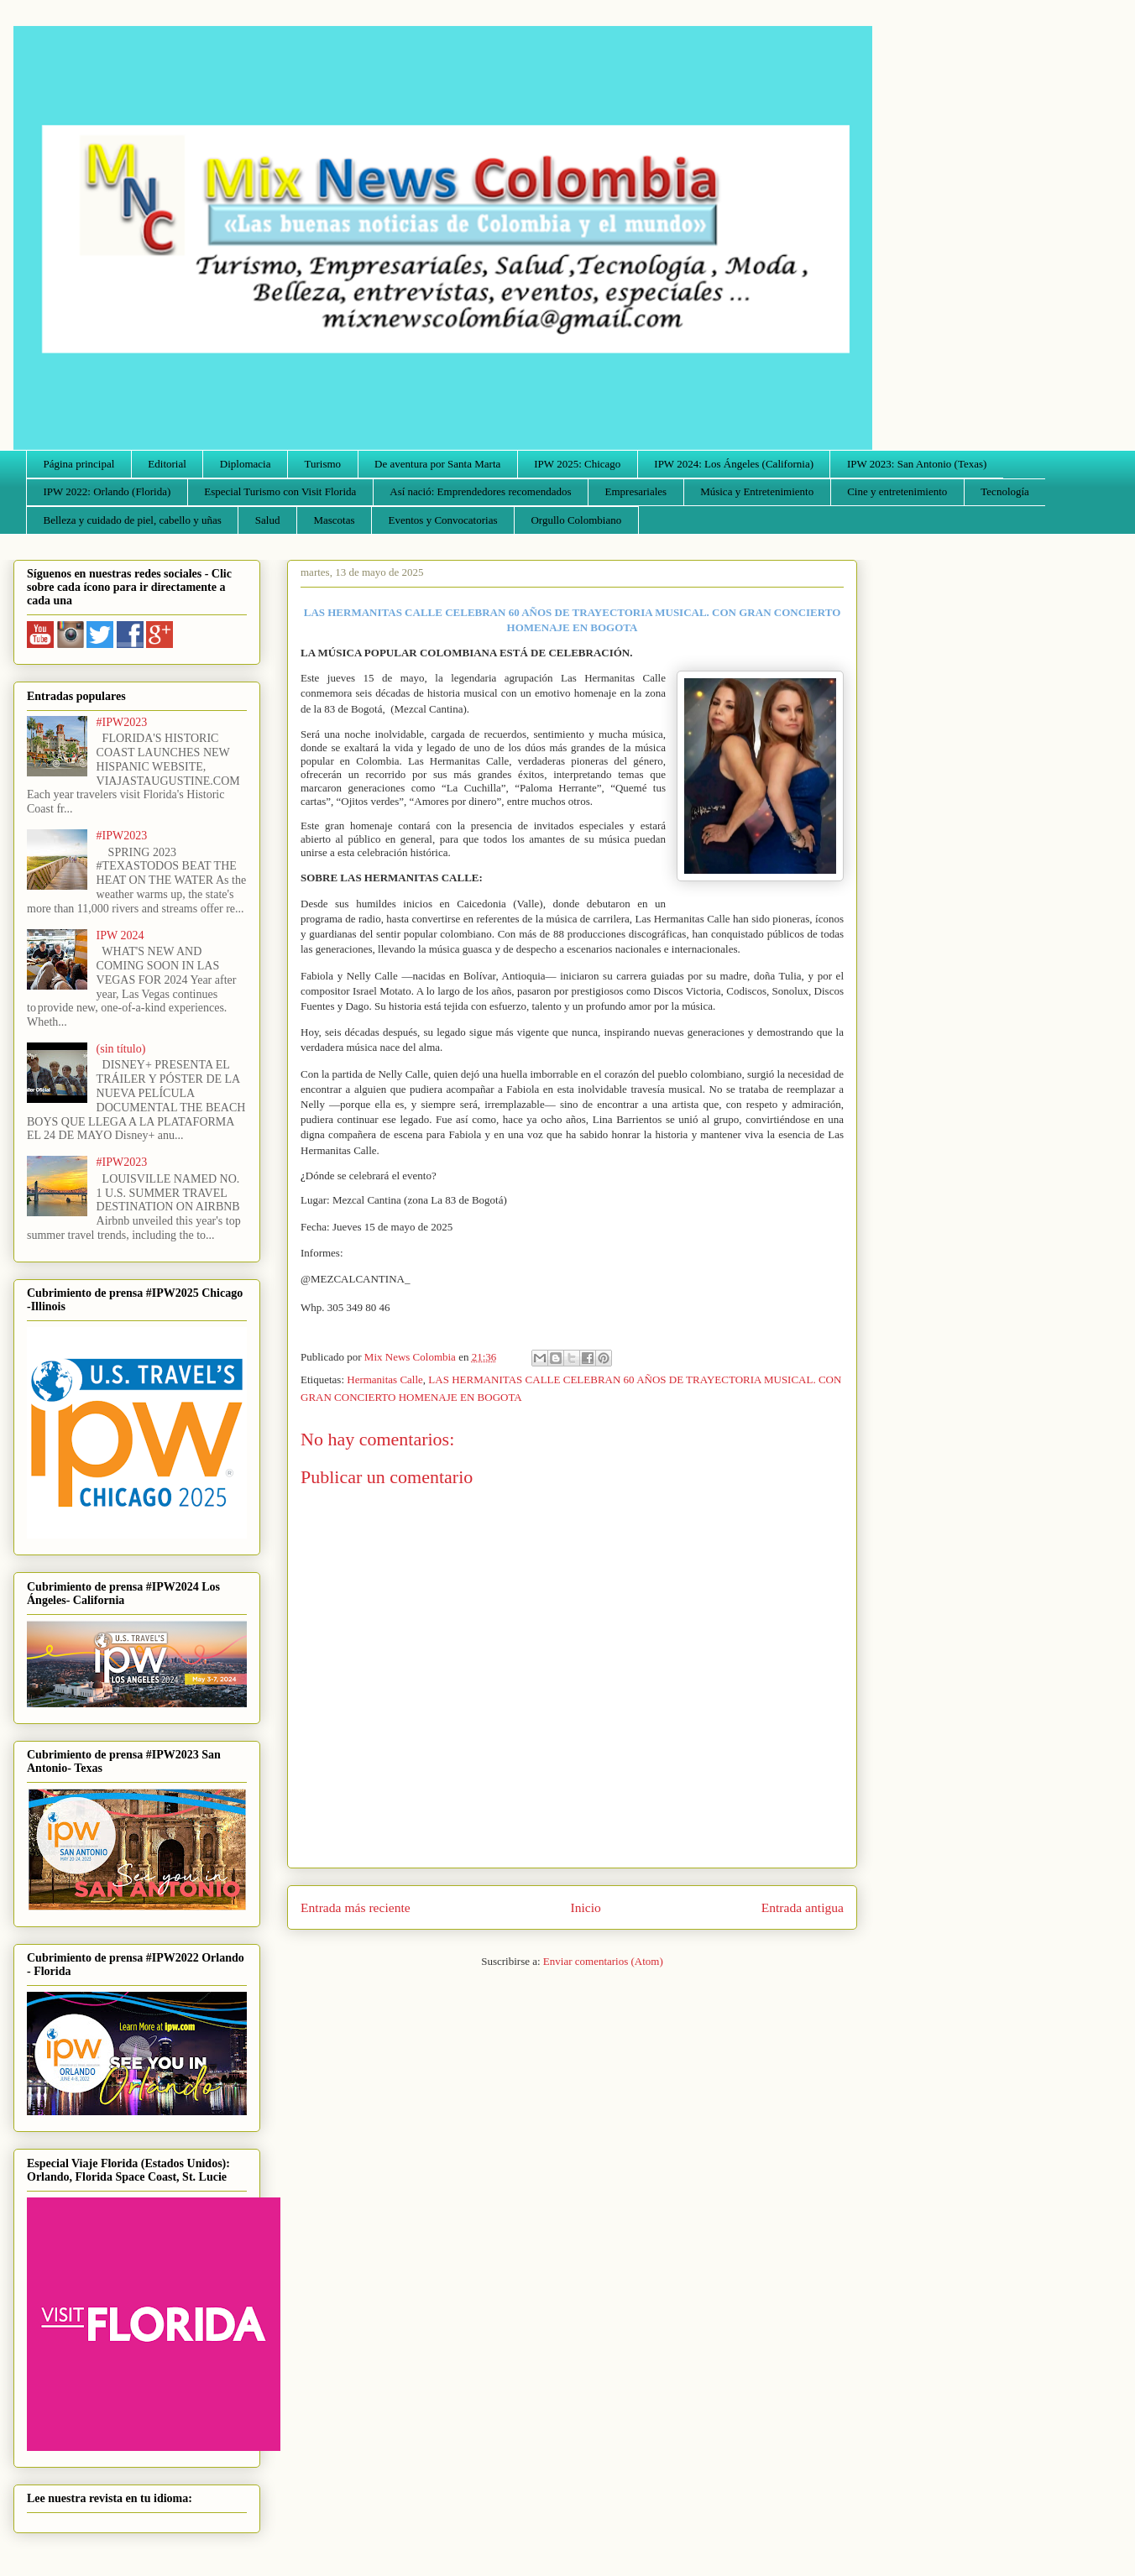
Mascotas (333, 520)
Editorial (167, 463)
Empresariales (636, 491)
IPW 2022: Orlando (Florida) (107, 491)
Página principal (79, 463)
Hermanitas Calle (385, 1379)
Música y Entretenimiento (756, 491)
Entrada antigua (802, 1907)
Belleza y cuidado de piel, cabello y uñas (133, 520)
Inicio (586, 1907)
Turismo (323, 463)
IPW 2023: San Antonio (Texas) (916, 463)
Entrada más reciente (356, 1907)
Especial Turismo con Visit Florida (280, 491)
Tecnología (1005, 491)
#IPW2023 (122, 722)
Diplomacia (245, 463)
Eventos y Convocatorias (443, 520)
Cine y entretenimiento (897, 491)
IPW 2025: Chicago (577, 463)
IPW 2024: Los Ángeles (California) (733, 463)
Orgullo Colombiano (576, 520)
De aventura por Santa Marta (437, 463)
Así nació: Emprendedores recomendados (480, 491)
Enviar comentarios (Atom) (603, 1961)
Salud (267, 520)
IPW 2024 (120, 935)
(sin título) (121, 1048)
